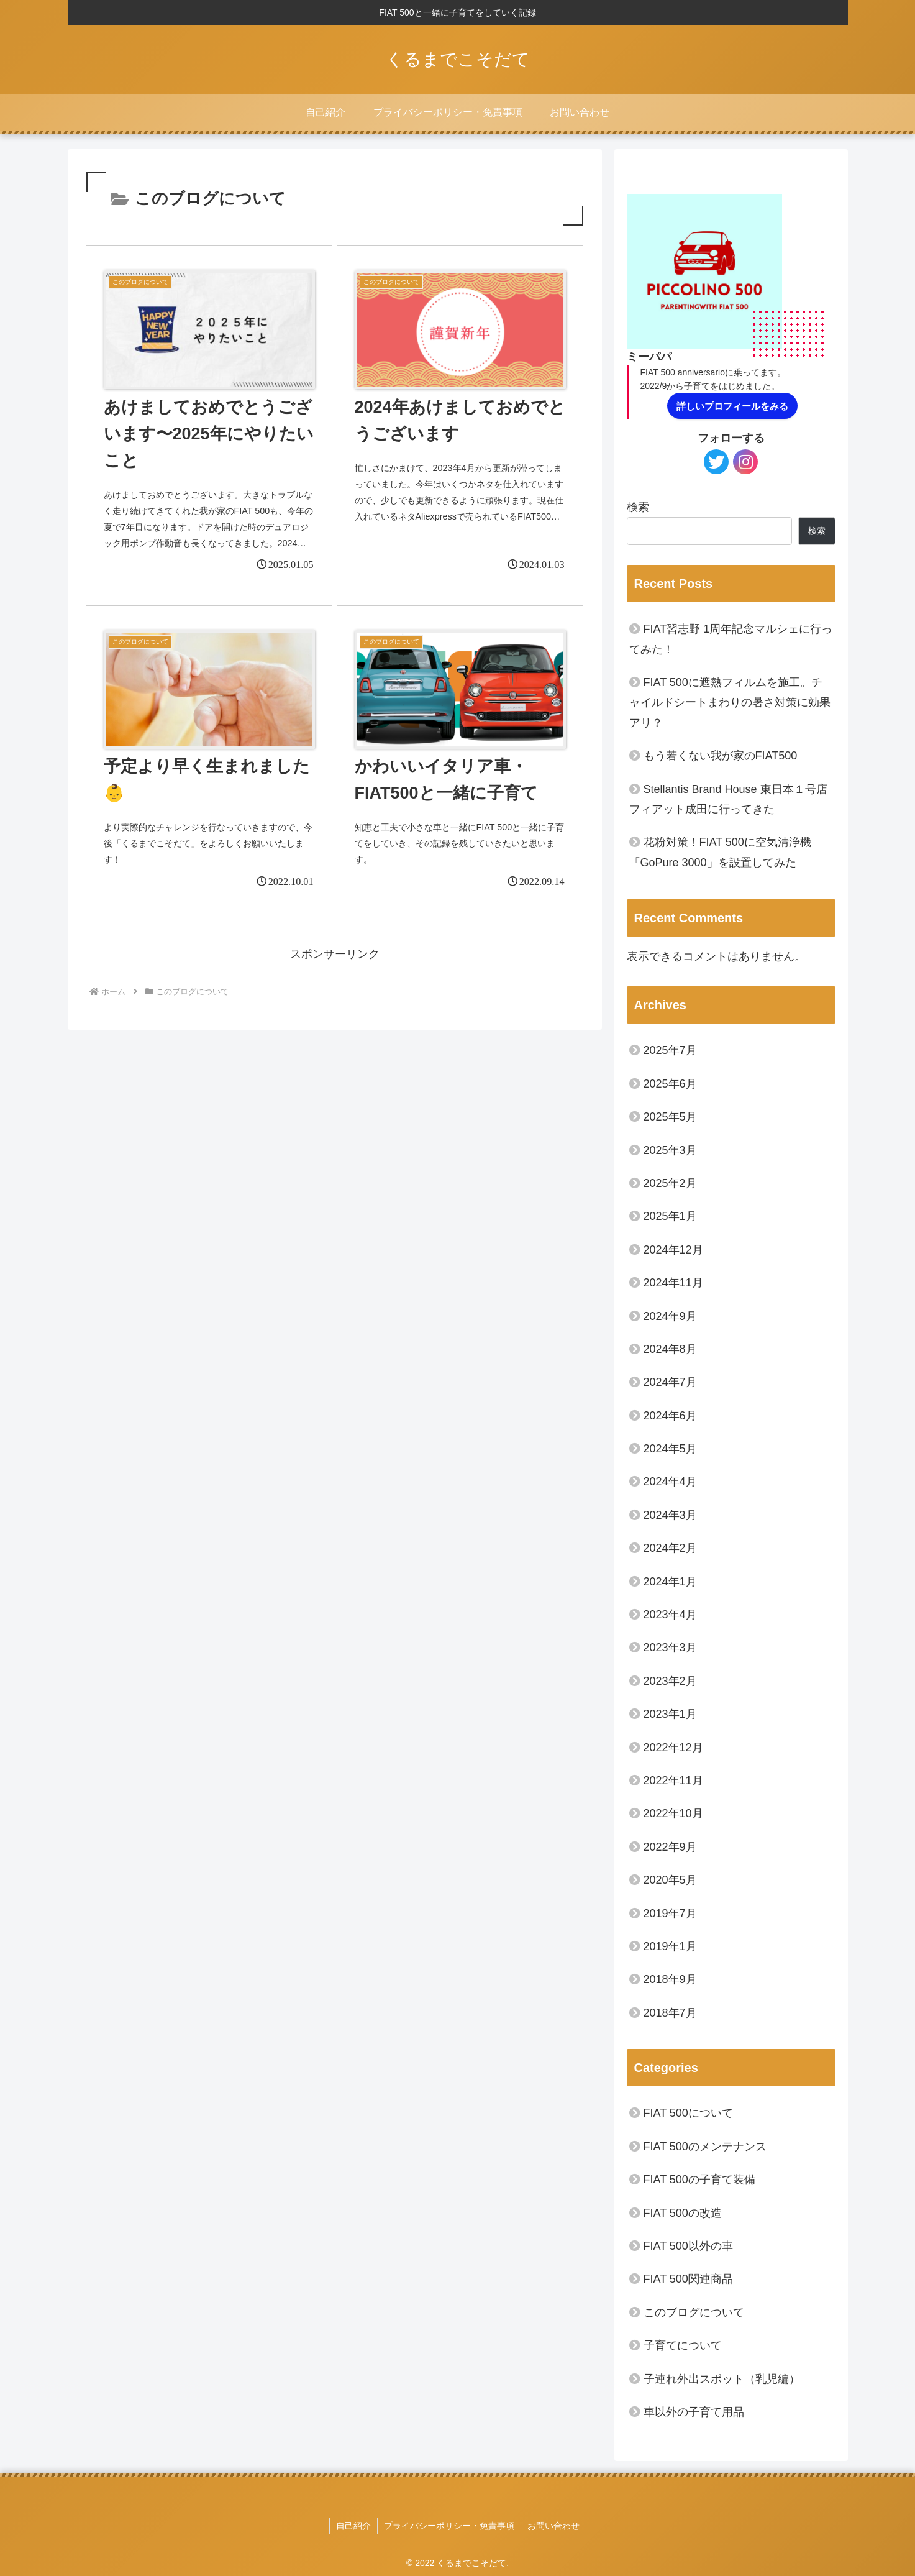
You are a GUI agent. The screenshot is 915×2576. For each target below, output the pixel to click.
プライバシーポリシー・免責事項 (449, 2526)
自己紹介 (353, 2526)
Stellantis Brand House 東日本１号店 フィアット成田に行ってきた (728, 799)
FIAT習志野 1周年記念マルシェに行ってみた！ (731, 639)
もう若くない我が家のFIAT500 (721, 755)
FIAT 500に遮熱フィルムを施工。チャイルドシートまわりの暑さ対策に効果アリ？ (730, 702)
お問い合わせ (553, 2526)
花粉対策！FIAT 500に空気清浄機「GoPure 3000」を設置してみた (720, 852)
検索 (638, 507)
